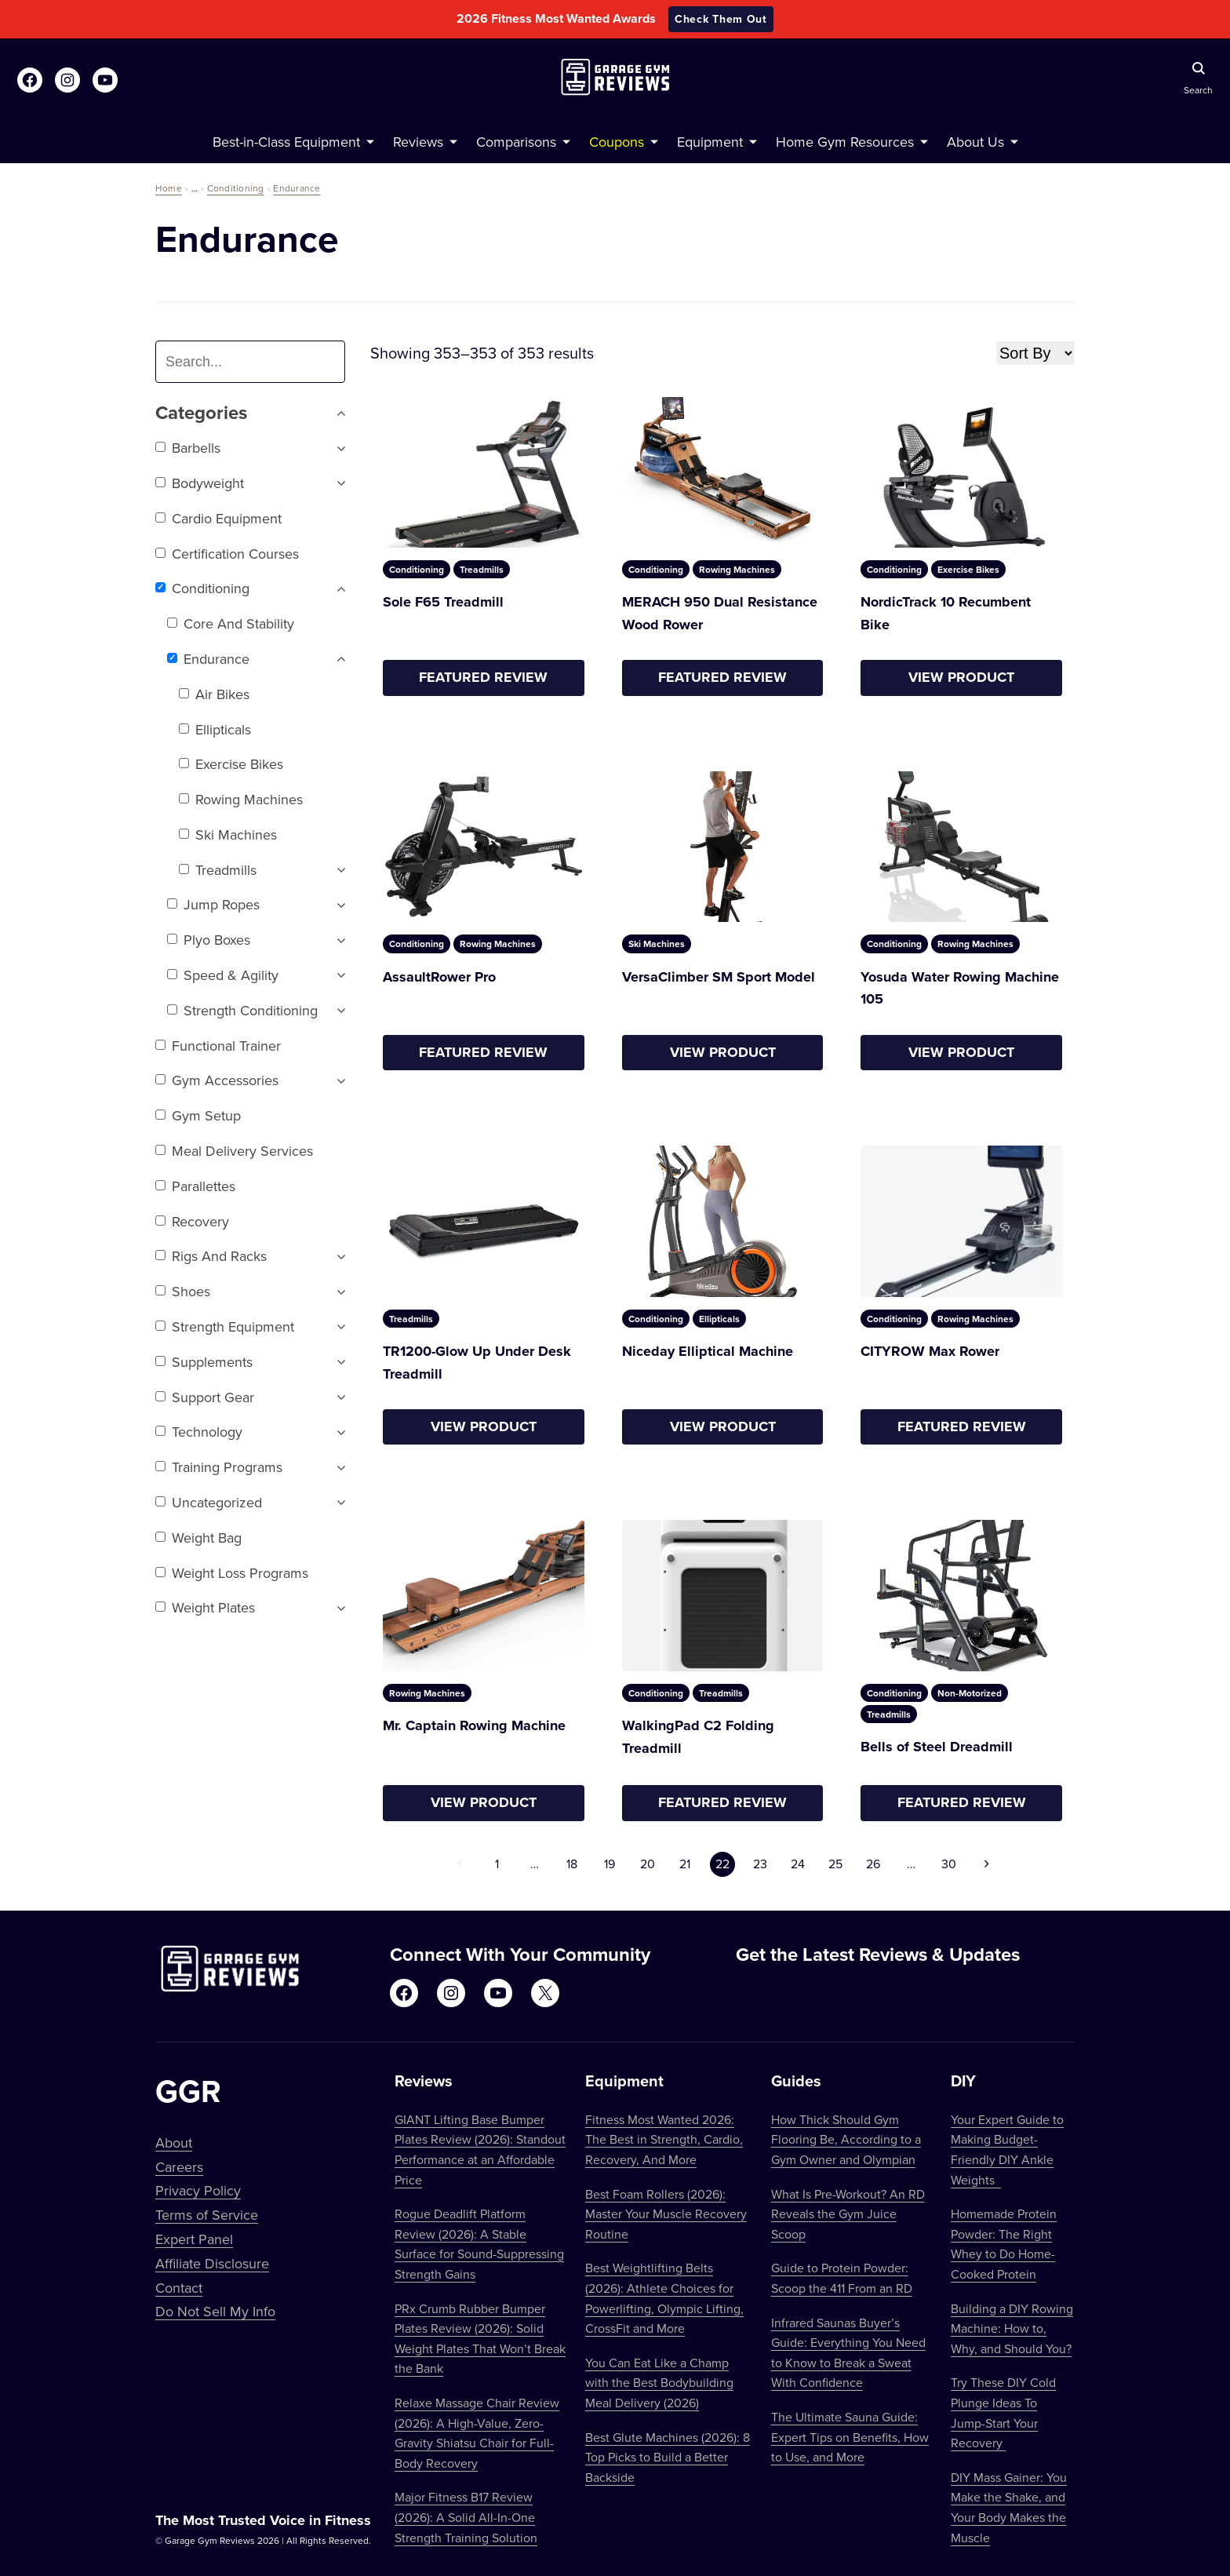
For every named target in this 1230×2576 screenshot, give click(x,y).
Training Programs (218, 1467)
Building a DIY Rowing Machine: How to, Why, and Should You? (1012, 2328)
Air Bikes (214, 694)
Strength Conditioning (242, 1010)
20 (647, 1863)
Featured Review (483, 677)
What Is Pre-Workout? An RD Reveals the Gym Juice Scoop (848, 2214)
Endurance (296, 188)
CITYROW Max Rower (930, 1351)
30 (948, 1863)
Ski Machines (228, 834)
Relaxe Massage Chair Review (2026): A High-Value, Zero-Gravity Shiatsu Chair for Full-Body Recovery (477, 2433)
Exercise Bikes (231, 764)
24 (798, 1863)
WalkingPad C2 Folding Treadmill (698, 1736)
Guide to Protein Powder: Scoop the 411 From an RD (841, 2278)
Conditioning (235, 188)
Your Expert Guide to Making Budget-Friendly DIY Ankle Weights (1007, 2149)
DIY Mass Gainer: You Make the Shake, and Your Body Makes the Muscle (1009, 2507)
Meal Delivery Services (234, 1150)
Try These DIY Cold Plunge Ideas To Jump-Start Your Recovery (1003, 2412)
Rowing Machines (241, 799)
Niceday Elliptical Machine (707, 1351)
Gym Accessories (216, 1080)
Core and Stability (230, 623)
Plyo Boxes (208, 939)
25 (835, 1863)
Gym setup (198, 1115)
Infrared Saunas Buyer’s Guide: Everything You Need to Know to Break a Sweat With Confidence (848, 2353)
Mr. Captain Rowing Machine (474, 1725)
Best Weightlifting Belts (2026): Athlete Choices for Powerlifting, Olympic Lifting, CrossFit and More (664, 2298)
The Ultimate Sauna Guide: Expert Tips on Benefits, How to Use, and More (850, 2436)
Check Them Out (721, 19)
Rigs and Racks (211, 1256)
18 (571, 1863)
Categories (250, 413)
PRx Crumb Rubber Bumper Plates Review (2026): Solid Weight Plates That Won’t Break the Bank (480, 2338)
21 (684, 1863)
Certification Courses (227, 553)
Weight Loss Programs (231, 1573)
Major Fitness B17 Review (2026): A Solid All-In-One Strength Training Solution (466, 2516)
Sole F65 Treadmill (443, 602)
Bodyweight (199, 483)
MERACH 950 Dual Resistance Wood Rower (719, 613)
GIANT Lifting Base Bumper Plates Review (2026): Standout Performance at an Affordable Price (480, 2149)
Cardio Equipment (218, 518)
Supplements (204, 1362)
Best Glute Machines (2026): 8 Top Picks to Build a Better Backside (667, 2457)
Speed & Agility (222, 975)
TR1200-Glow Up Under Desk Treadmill (477, 1362)
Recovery (192, 1221)
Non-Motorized (969, 1693)
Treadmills (218, 870)
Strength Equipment (224, 1326)
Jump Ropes (213, 904)
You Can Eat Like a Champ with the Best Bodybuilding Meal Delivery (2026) (659, 2382)
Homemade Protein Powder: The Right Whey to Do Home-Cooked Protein (1004, 2244)
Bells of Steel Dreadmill (937, 1746)
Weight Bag (198, 1537)
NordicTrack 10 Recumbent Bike (946, 613)
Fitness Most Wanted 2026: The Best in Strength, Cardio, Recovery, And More (664, 2139)
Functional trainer (218, 1045)
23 (760, 1863)
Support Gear (204, 1397)
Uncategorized (208, 1502)
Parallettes (195, 1186)
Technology (198, 1431)
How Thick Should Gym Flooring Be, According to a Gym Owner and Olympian (846, 2139)
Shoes (182, 1291)
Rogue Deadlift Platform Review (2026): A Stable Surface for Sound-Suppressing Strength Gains (479, 2244)
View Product (961, 677)
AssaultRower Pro (439, 977)
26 (873, 1863)
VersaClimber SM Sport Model (718, 977)
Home (168, 188)
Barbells (187, 447)
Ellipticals (215, 729)
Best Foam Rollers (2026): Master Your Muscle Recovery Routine (666, 2214)
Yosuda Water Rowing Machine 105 (960, 988)
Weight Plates (205, 1607)
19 (609, 1863)
